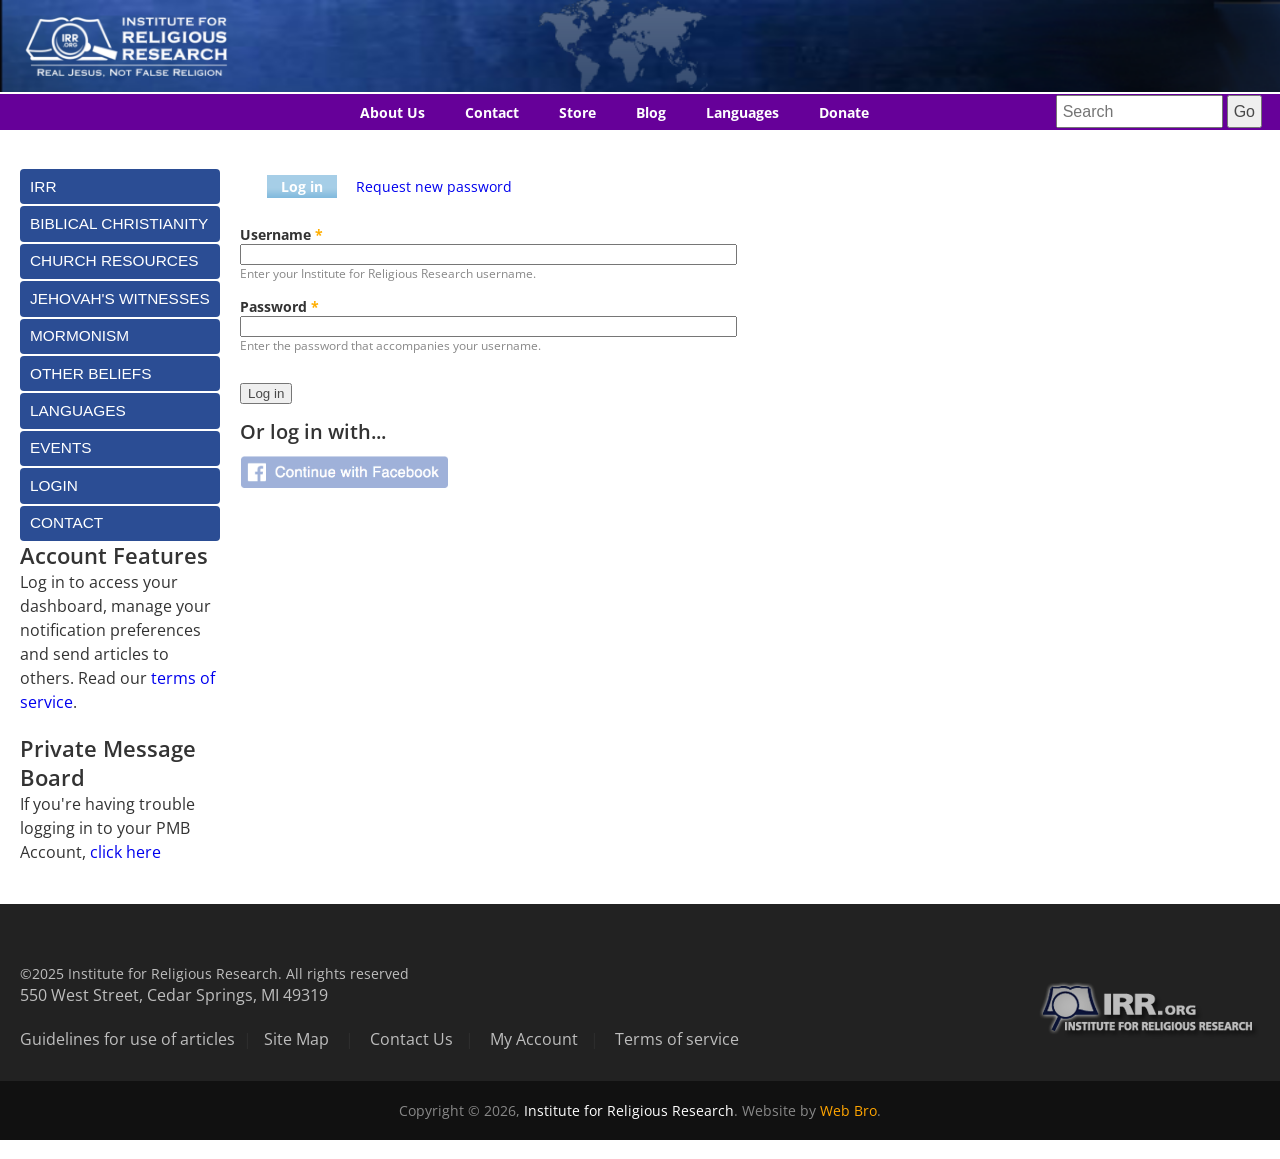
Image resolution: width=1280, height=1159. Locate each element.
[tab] (120, 186)
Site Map (296, 1039)
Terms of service (677, 1039)
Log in (302, 186)
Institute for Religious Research (629, 1110)
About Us (392, 112)
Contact (492, 112)
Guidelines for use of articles (127, 1039)
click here (125, 852)
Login (54, 485)
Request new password (434, 186)
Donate (844, 112)
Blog (651, 112)
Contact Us (411, 1039)
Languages (742, 112)
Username (281, 234)
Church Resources (114, 260)
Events (61, 447)
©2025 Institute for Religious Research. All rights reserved (214, 973)
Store (577, 112)
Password (279, 306)
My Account (534, 1039)
